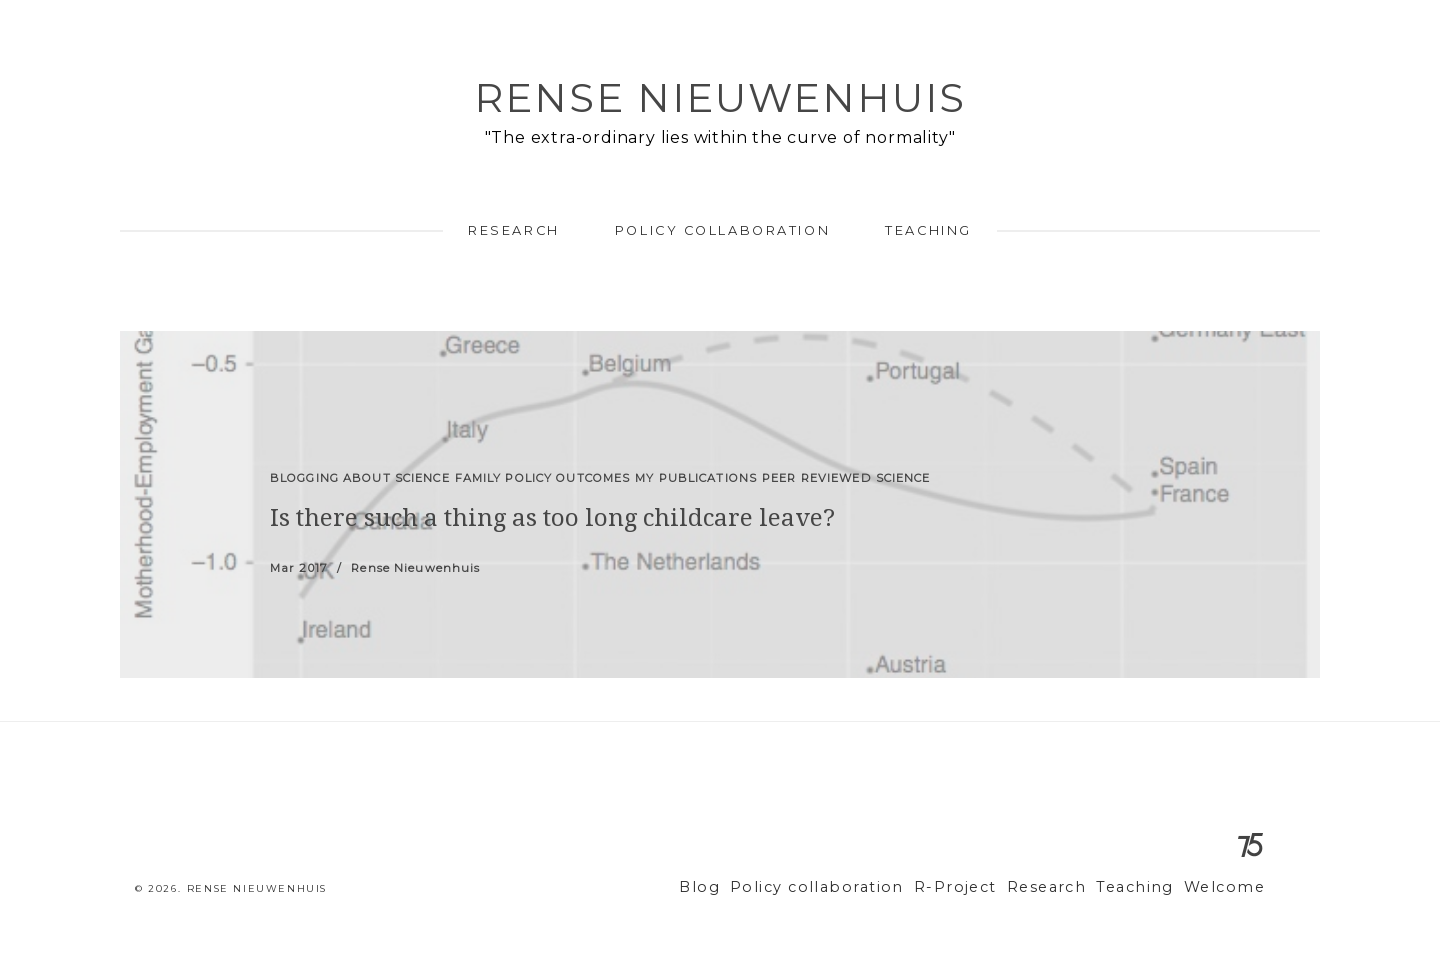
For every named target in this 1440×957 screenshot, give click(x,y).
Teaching (928, 230)
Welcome (1228, 887)
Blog (755, 887)
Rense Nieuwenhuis (720, 97)
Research (513, 230)
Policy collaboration (722, 230)
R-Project (984, 887)
